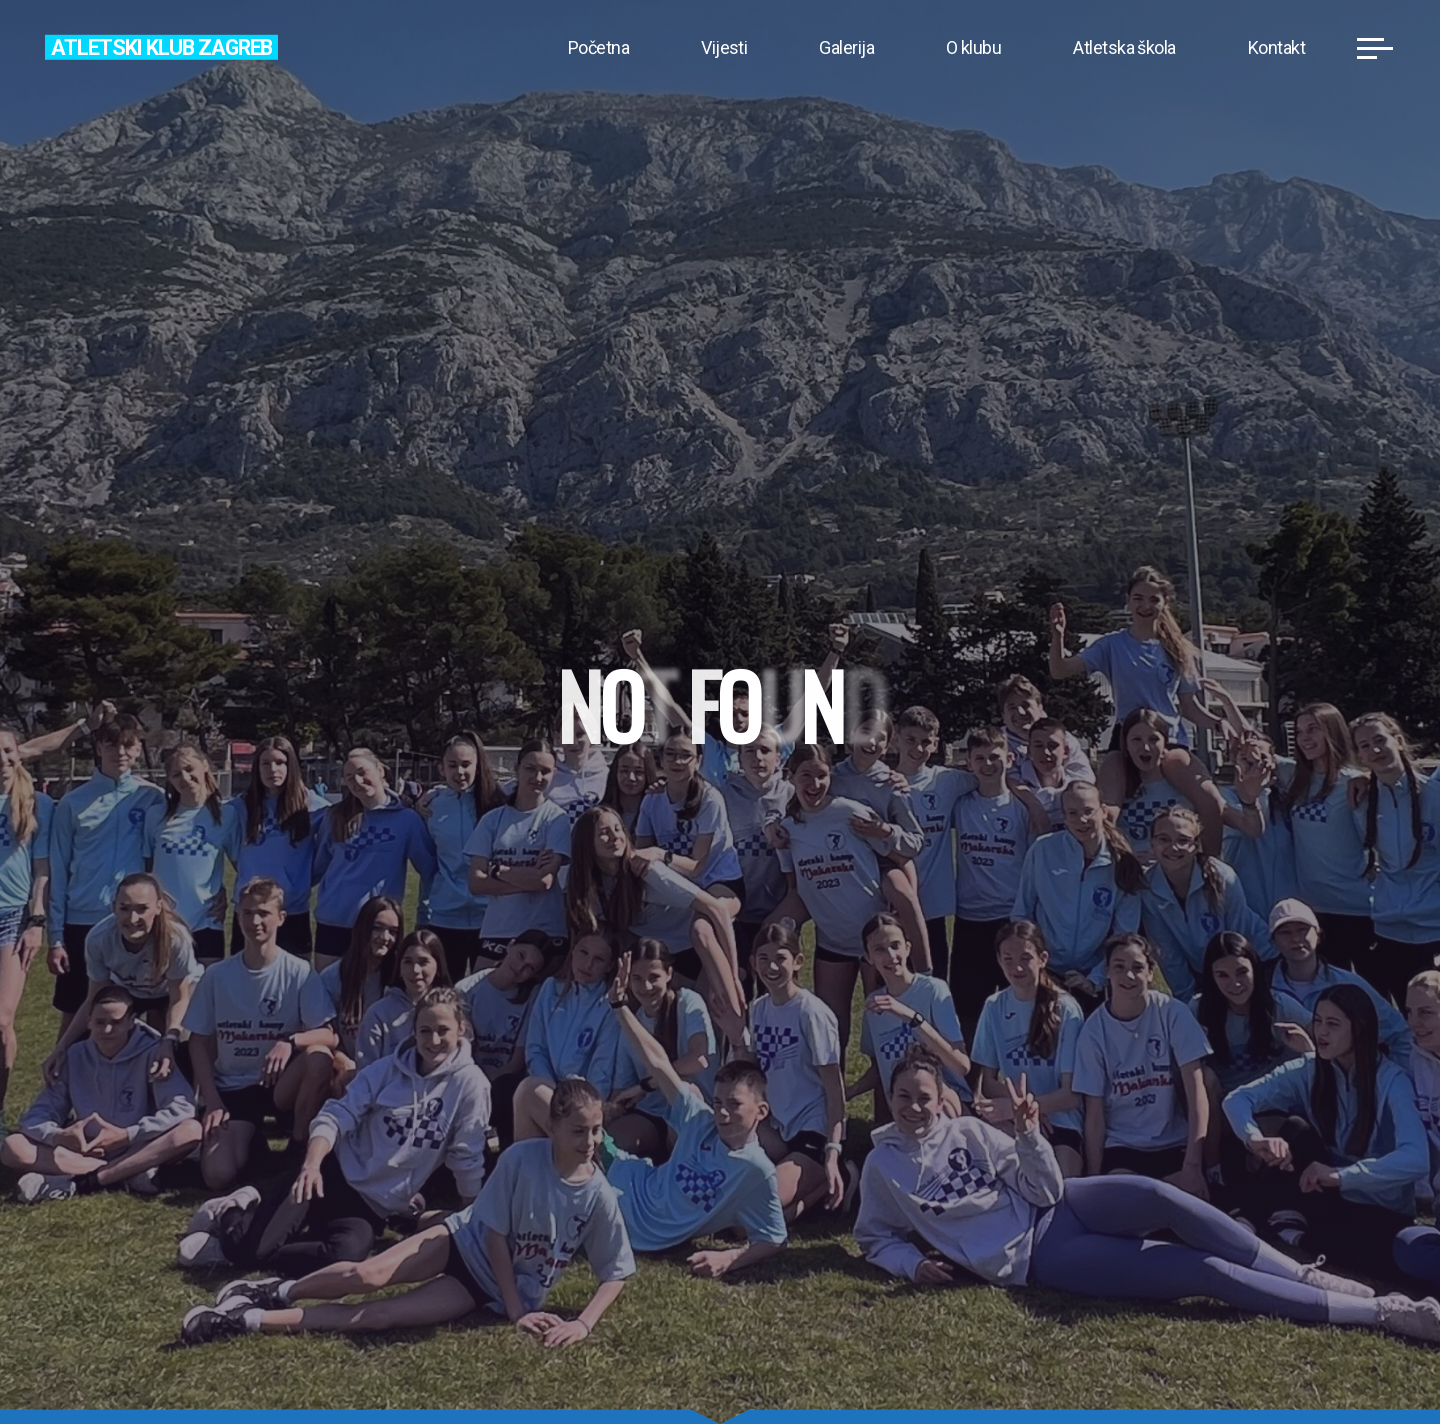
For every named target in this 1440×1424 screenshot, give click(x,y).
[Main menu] (1375, 48)
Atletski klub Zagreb (161, 46)
